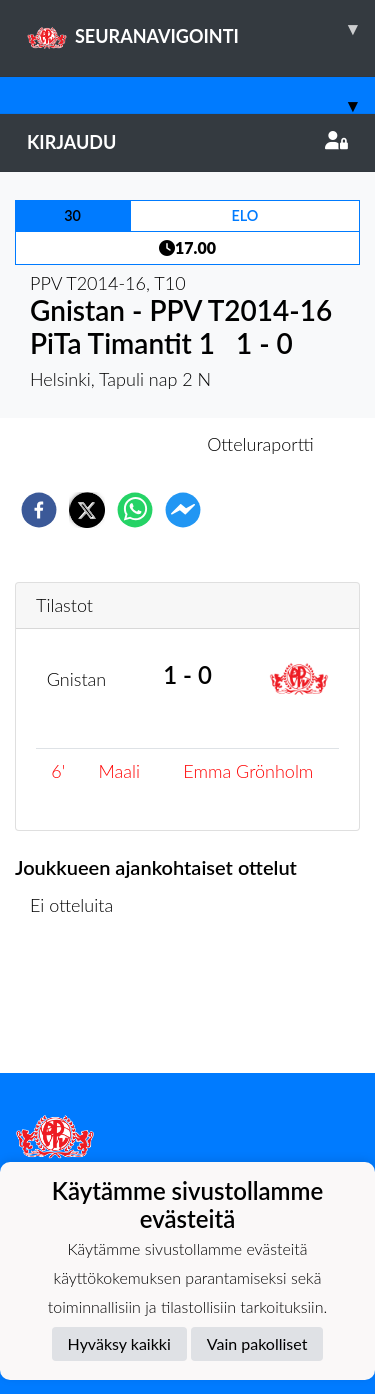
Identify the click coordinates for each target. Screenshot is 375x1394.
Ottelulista (79, 1005)
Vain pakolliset (257, 1343)
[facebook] (39, 510)
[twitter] (87, 510)
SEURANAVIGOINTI (201, 29)
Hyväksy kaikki (119, 1343)
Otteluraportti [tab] (260, 444)
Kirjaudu (187, 142)
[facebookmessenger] (183, 510)
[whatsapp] (135, 510)
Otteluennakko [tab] (118, 444)
